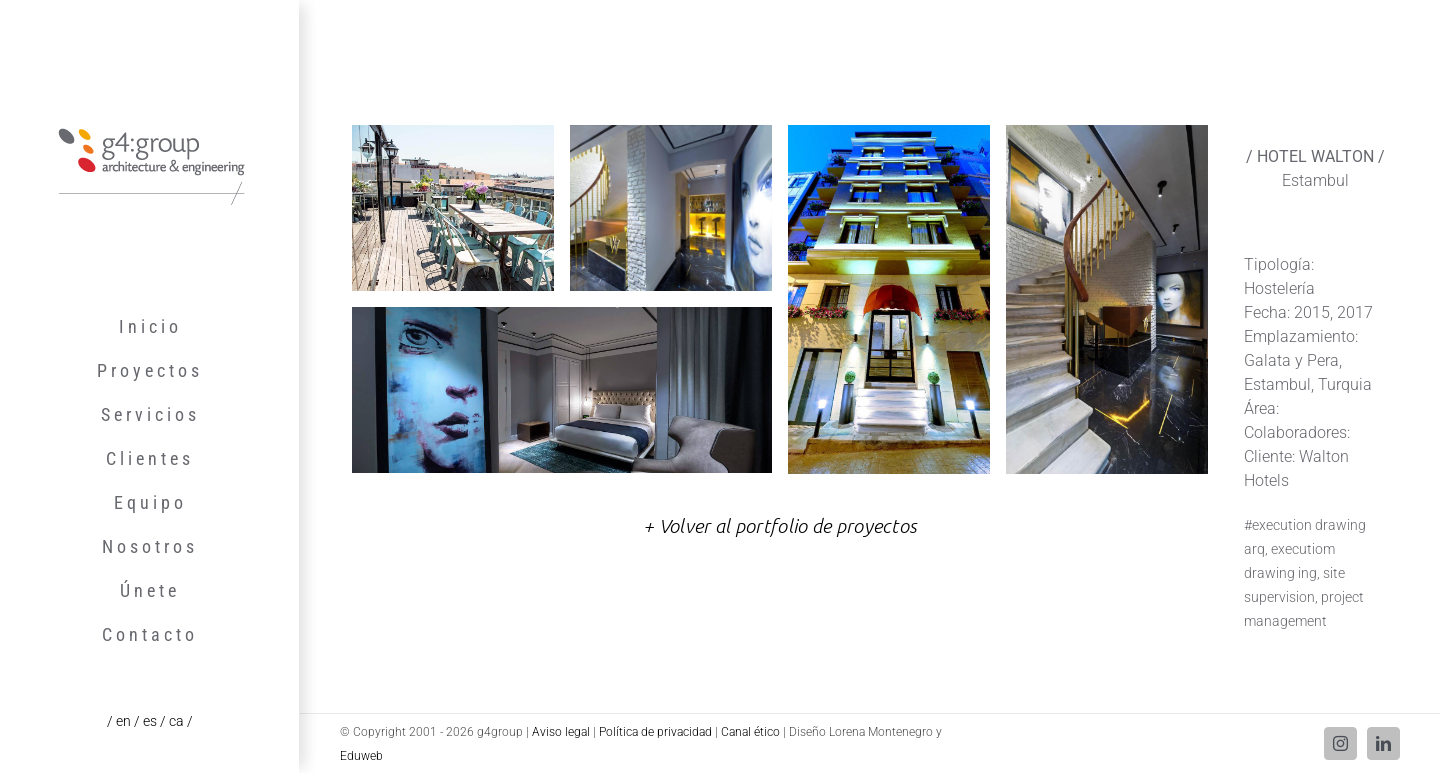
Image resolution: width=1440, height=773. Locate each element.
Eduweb (361, 756)
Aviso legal (561, 732)
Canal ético (750, 732)
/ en (120, 721)
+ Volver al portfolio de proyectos (780, 525)
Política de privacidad (655, 732)
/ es (147, 721)
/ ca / (176, 721)
